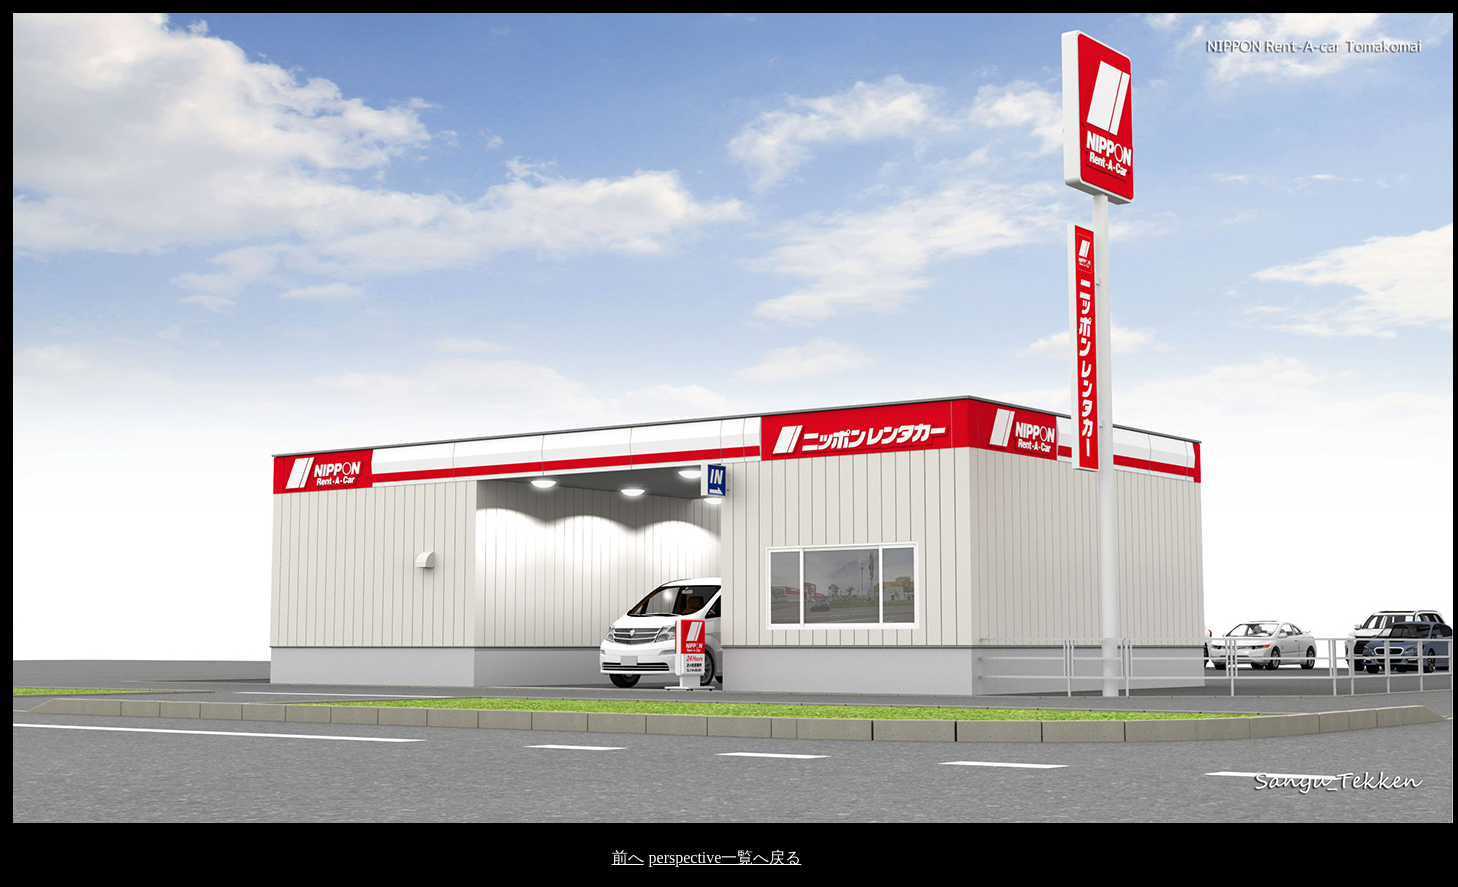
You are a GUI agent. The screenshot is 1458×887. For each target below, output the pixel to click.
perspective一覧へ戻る (725, 857)
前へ (628, 857)
